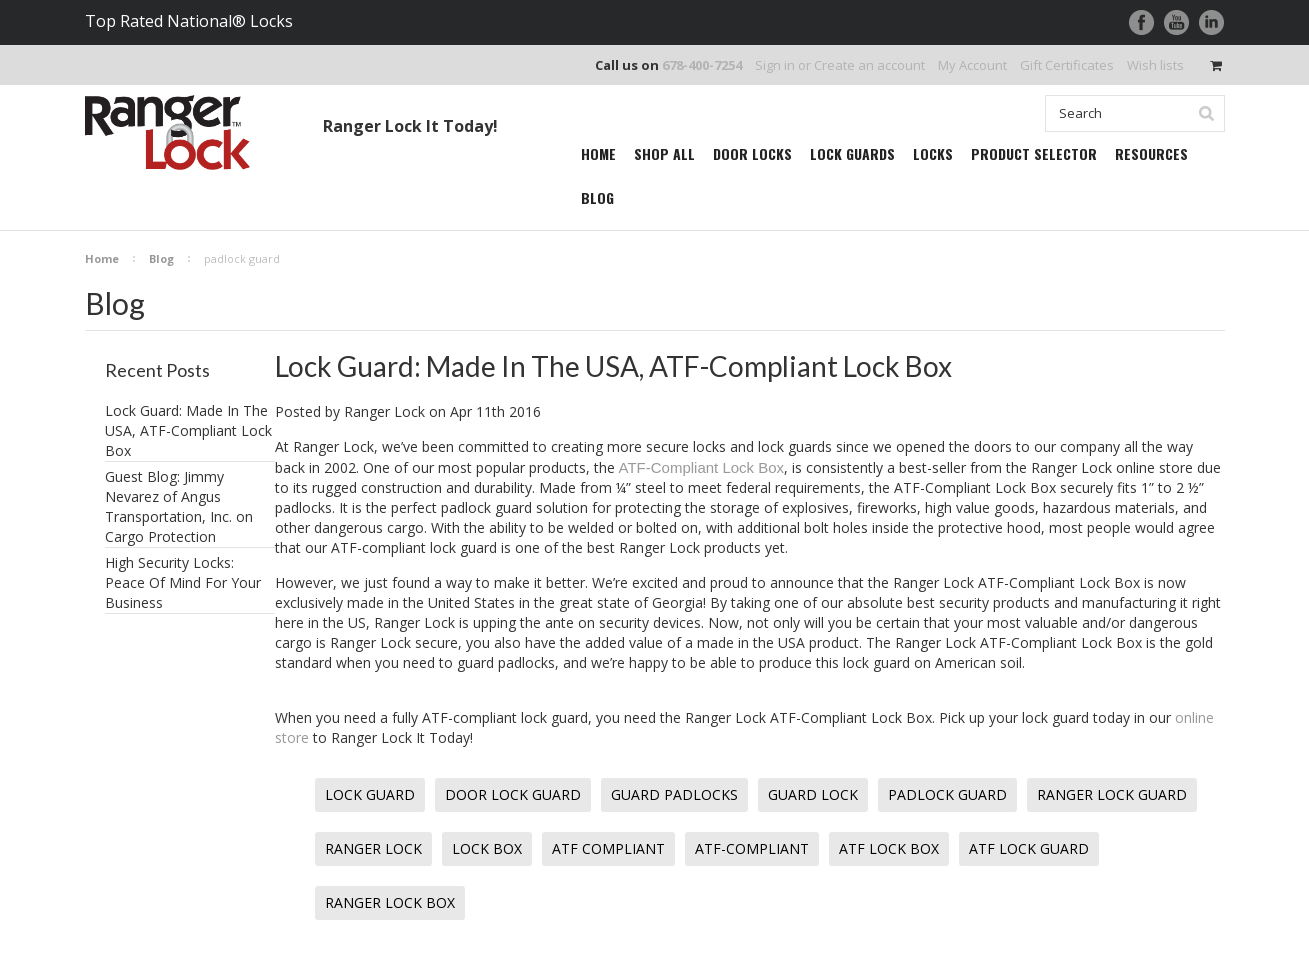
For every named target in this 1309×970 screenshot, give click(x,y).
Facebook (1141, 22)
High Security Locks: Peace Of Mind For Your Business (183, 582)
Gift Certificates (1067, 65)
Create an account (869, 65)
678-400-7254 (702, 65)
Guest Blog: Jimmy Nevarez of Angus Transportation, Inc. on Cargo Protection (179, 506)
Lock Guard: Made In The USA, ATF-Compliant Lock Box (188, 430)
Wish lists (1155, 65)
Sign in (775, 65)
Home (102, 258)
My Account (972, 65)
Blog (161, 258)
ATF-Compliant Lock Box (702, 467)
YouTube (1176, 22)
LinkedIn (1211, 22)
